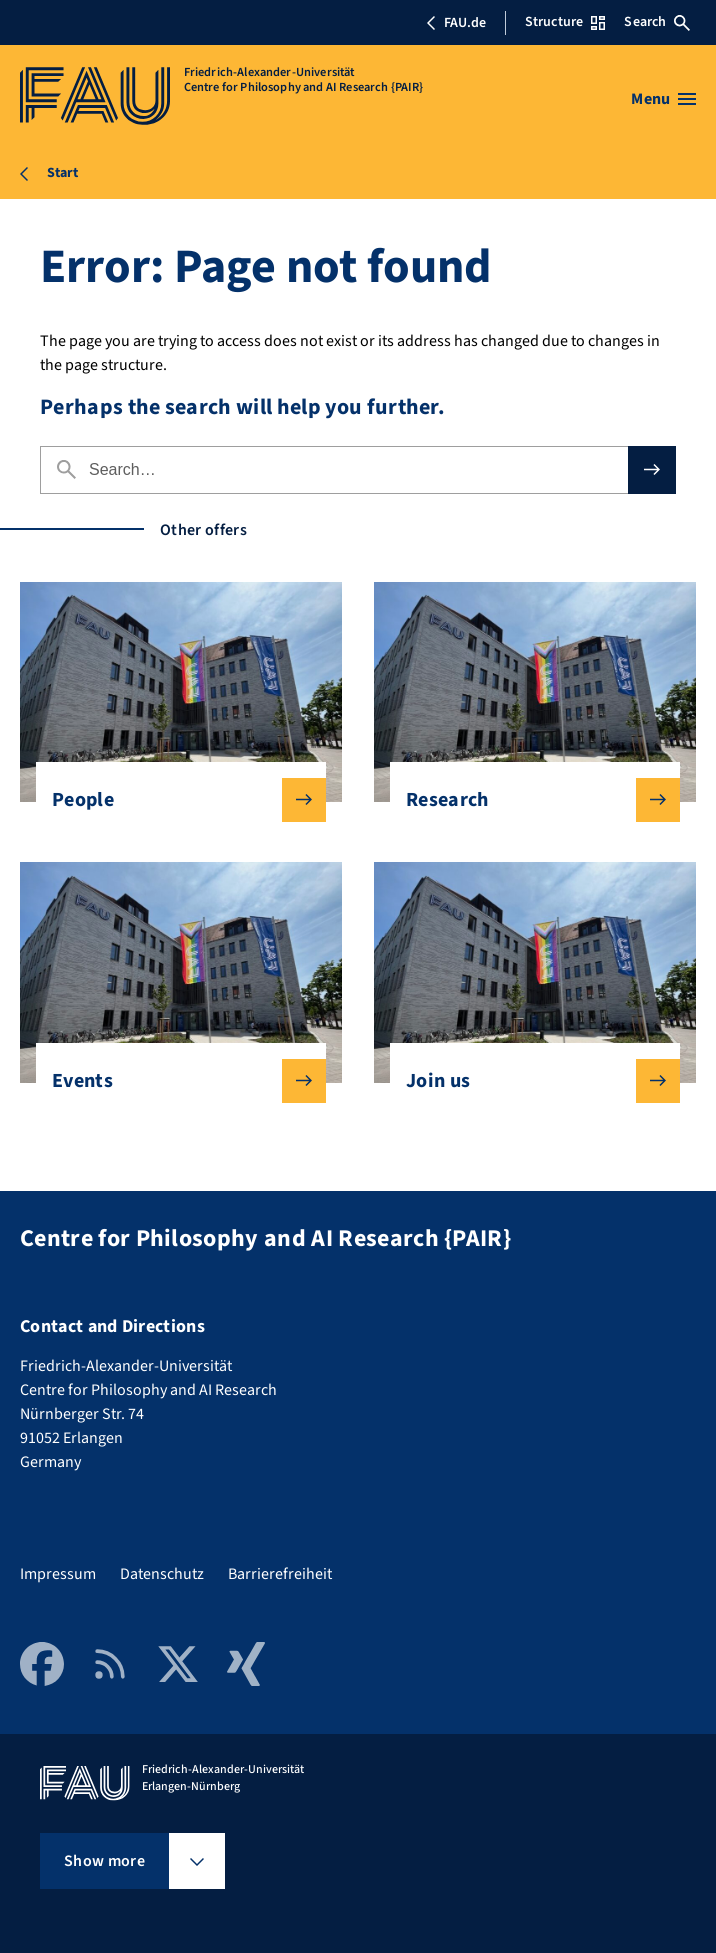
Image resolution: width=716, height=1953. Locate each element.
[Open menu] (663, 99)
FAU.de (456, 23)
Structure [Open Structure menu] (565, 22)
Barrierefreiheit (280, 1574)
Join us (527, 1081)
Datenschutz (162, 1574)
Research (527, 800)
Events (173, 1081)
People (173, 800)
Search (657, 22)
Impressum (58, 1574)
